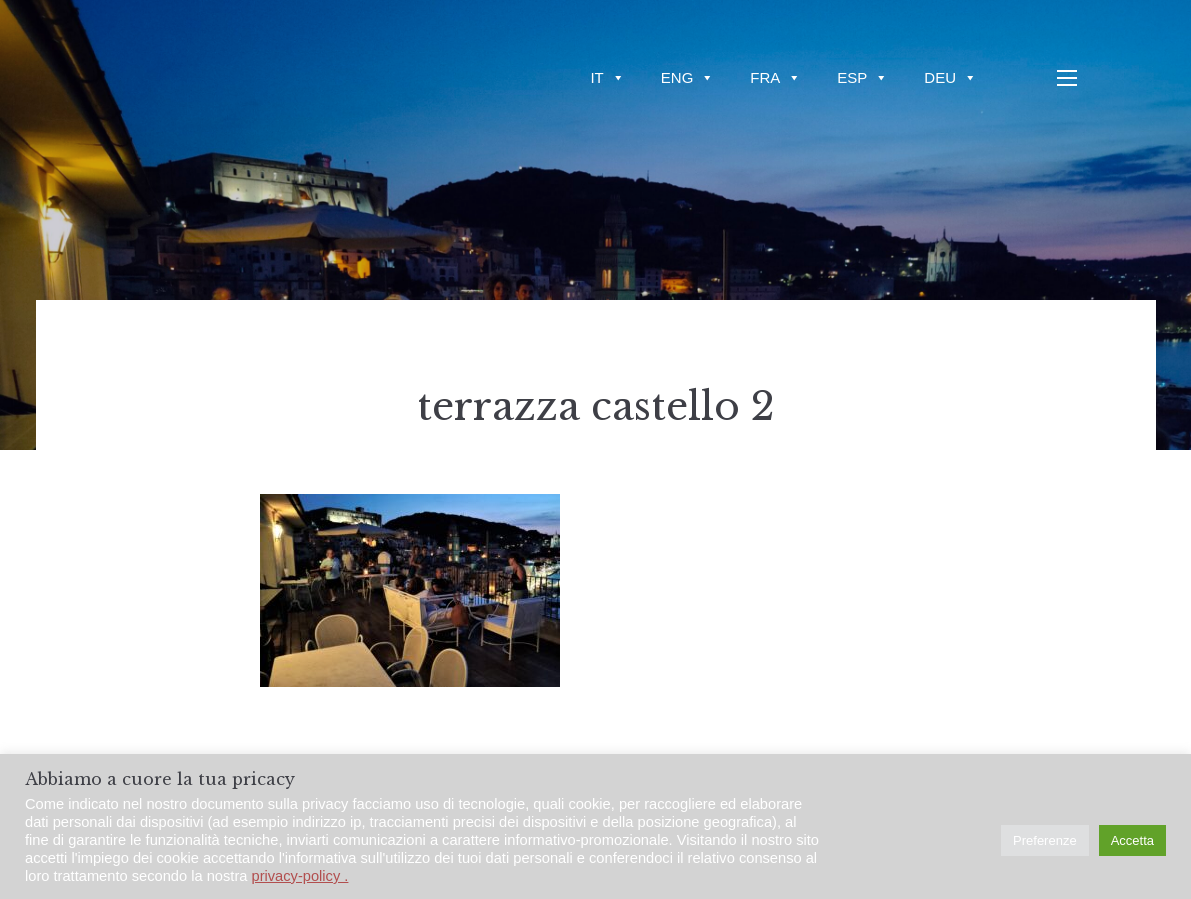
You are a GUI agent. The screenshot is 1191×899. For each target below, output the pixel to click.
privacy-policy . (300, 876)
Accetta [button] (1132, 840)
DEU (950, 77)
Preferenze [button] (1045, 840)
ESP (862, 77)
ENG (688, 77)
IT (607, 77)
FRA (775, 77)
